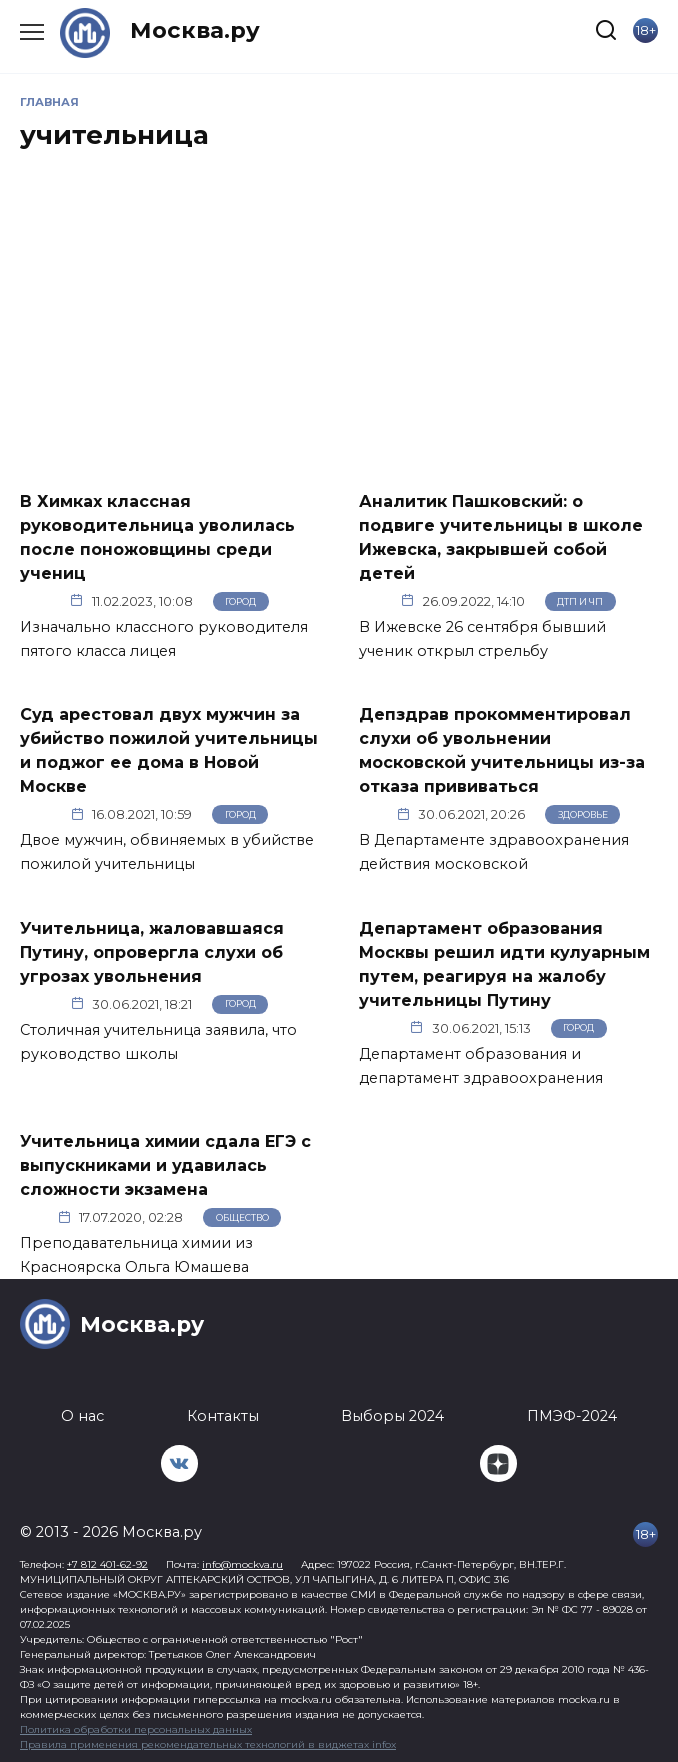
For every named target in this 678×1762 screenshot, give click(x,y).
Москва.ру (195, 30)
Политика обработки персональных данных (136, 1729)
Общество (242, 1217)
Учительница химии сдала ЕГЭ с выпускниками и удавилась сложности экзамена (165, 1165)
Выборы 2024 (392, 1416)
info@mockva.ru (242, 1564)
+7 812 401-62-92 (107, 1564)
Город (240, 601)
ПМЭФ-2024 (572, 1416)
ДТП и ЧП (580, 601)
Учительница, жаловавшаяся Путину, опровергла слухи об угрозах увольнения (152, 951)
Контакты (223, 1416)
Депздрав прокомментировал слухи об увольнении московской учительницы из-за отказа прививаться (502, 750)
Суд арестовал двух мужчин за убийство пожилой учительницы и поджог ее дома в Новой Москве (169, 750)
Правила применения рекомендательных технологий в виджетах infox (208, 1744)
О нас (82, 1416)
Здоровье (583, 814)
